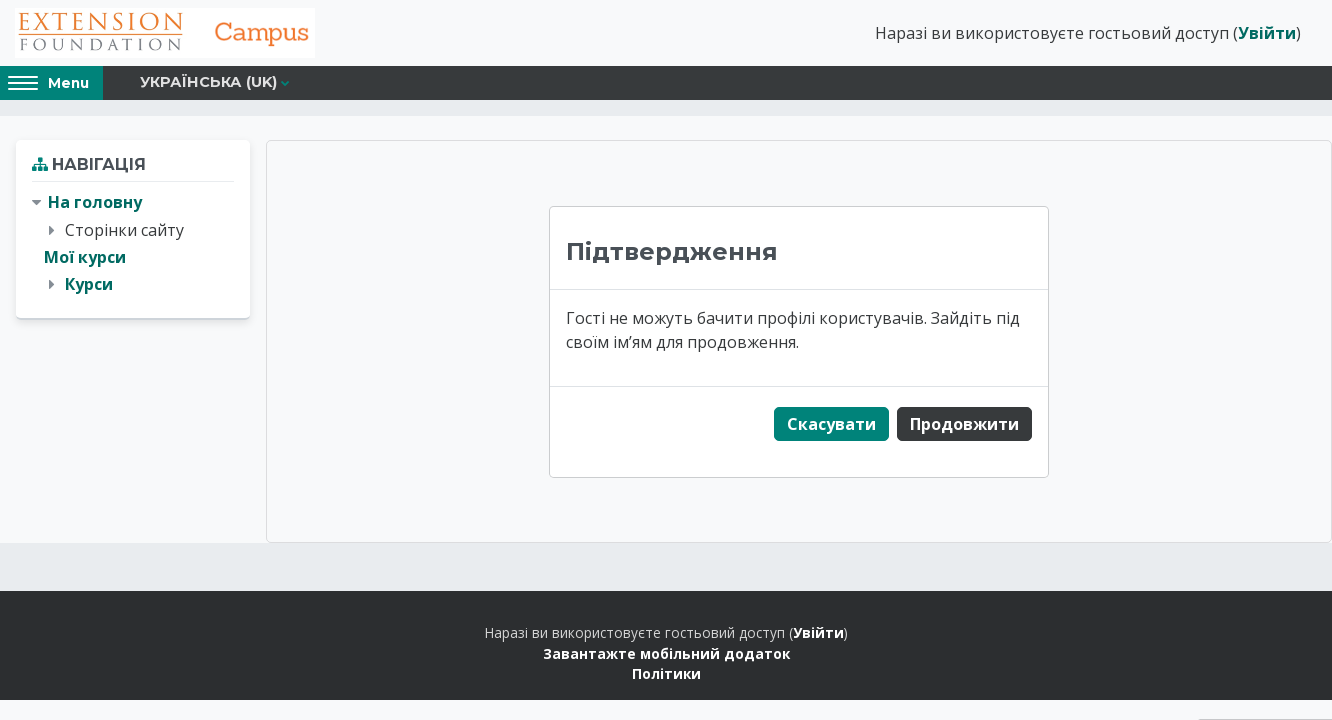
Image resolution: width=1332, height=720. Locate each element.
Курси (89, 284)
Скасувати (831, 424)
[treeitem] (133, 243)
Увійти (1267, 33)
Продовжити (964, 424)
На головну (95, 202)
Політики (666, 673)
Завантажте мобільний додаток (666, 653)
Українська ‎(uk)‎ (208, 82)
